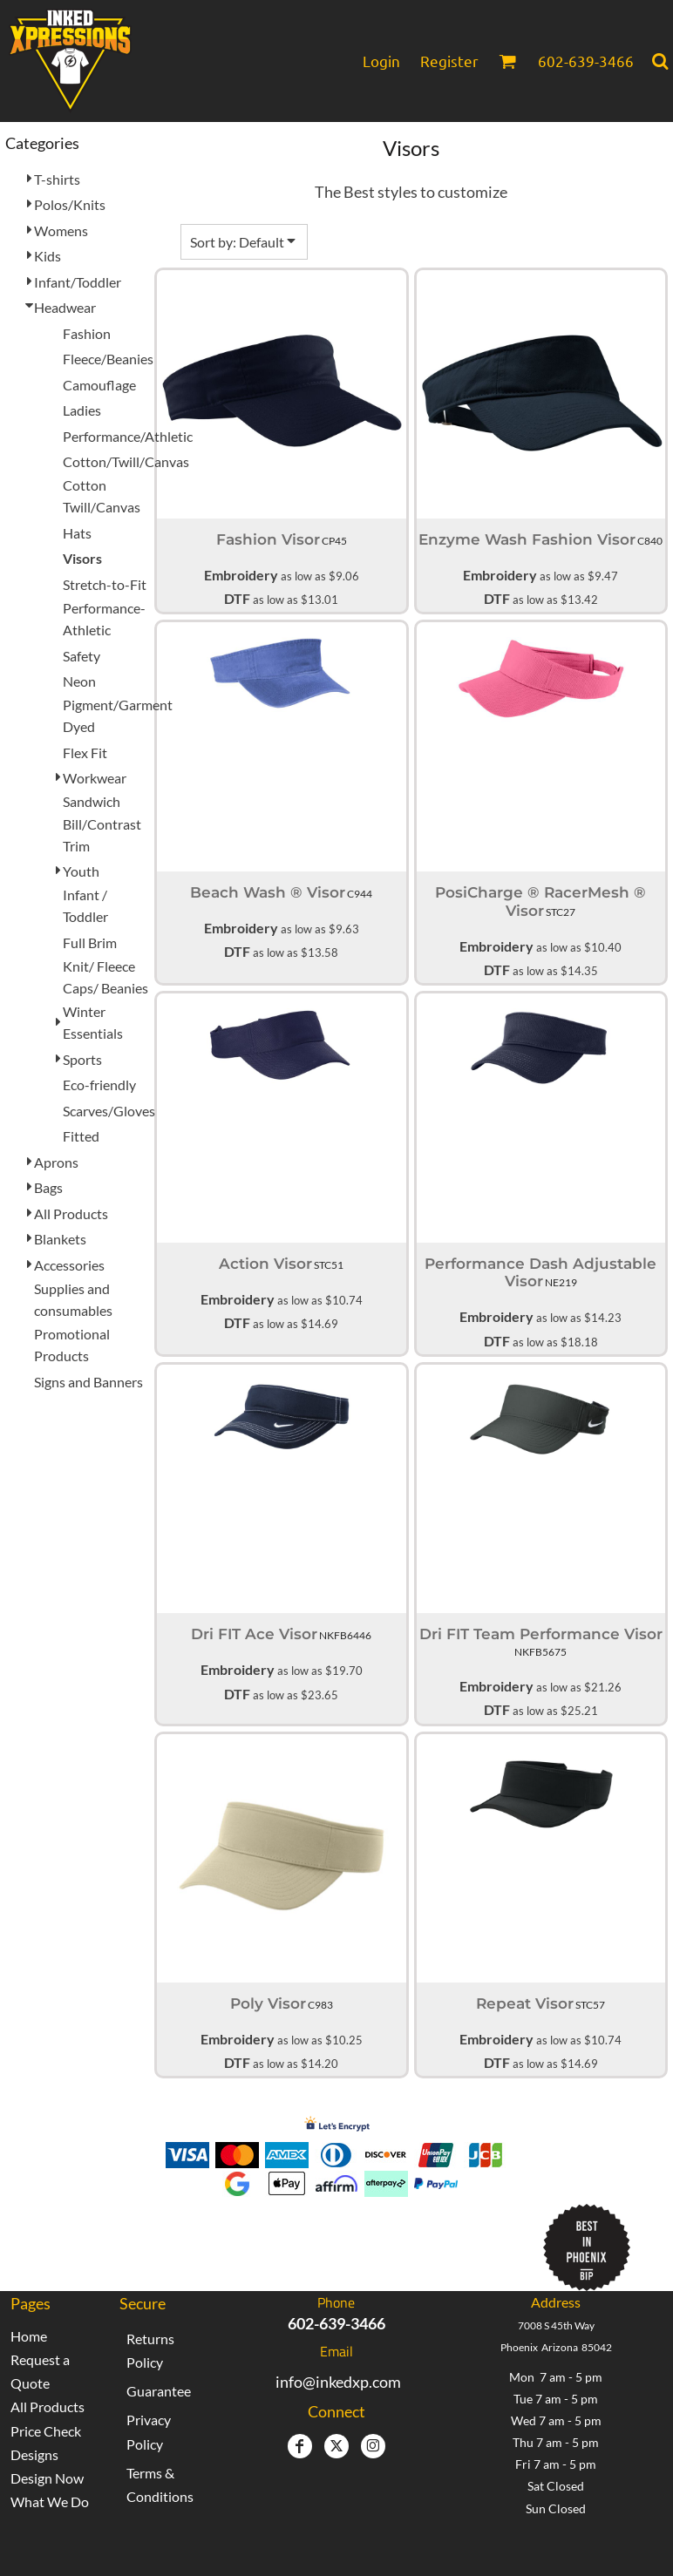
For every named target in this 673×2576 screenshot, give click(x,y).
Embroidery (241, 574)
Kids (47, 255)
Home (28, 2336)
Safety (81, 655)
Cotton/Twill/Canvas (126, 461)
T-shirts (57, 179)
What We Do (49, 2501)
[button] (507, 61)
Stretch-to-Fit (104, 584)
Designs (34, 2454)
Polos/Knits (69, 204)
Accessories (69, 1265)
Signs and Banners (88, 1381)
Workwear (94, 777)
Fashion (87, 333)
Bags (48, 1187)
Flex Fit (85, 752)
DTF (237, 598)
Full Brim (90, 942)
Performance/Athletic (128, 436)
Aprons (56, 1162)
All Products (71, 1213)
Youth (81, 871)
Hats (77, 533)
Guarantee (158, 2391)
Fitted (81, 1136)
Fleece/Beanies (108, 358)
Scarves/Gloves (109, 1110)
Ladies (82, 410)
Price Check (45, 2431)
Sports (82, 1059)
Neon (79, 681)
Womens (61, 230)
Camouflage (99, 384)
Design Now (47, 2478)
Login (381, 60)
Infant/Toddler (77, 282)
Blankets (60, 1238)
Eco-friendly (99, 1084)
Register (449, 60)
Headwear (65, 307)
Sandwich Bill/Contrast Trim (102, 823)
